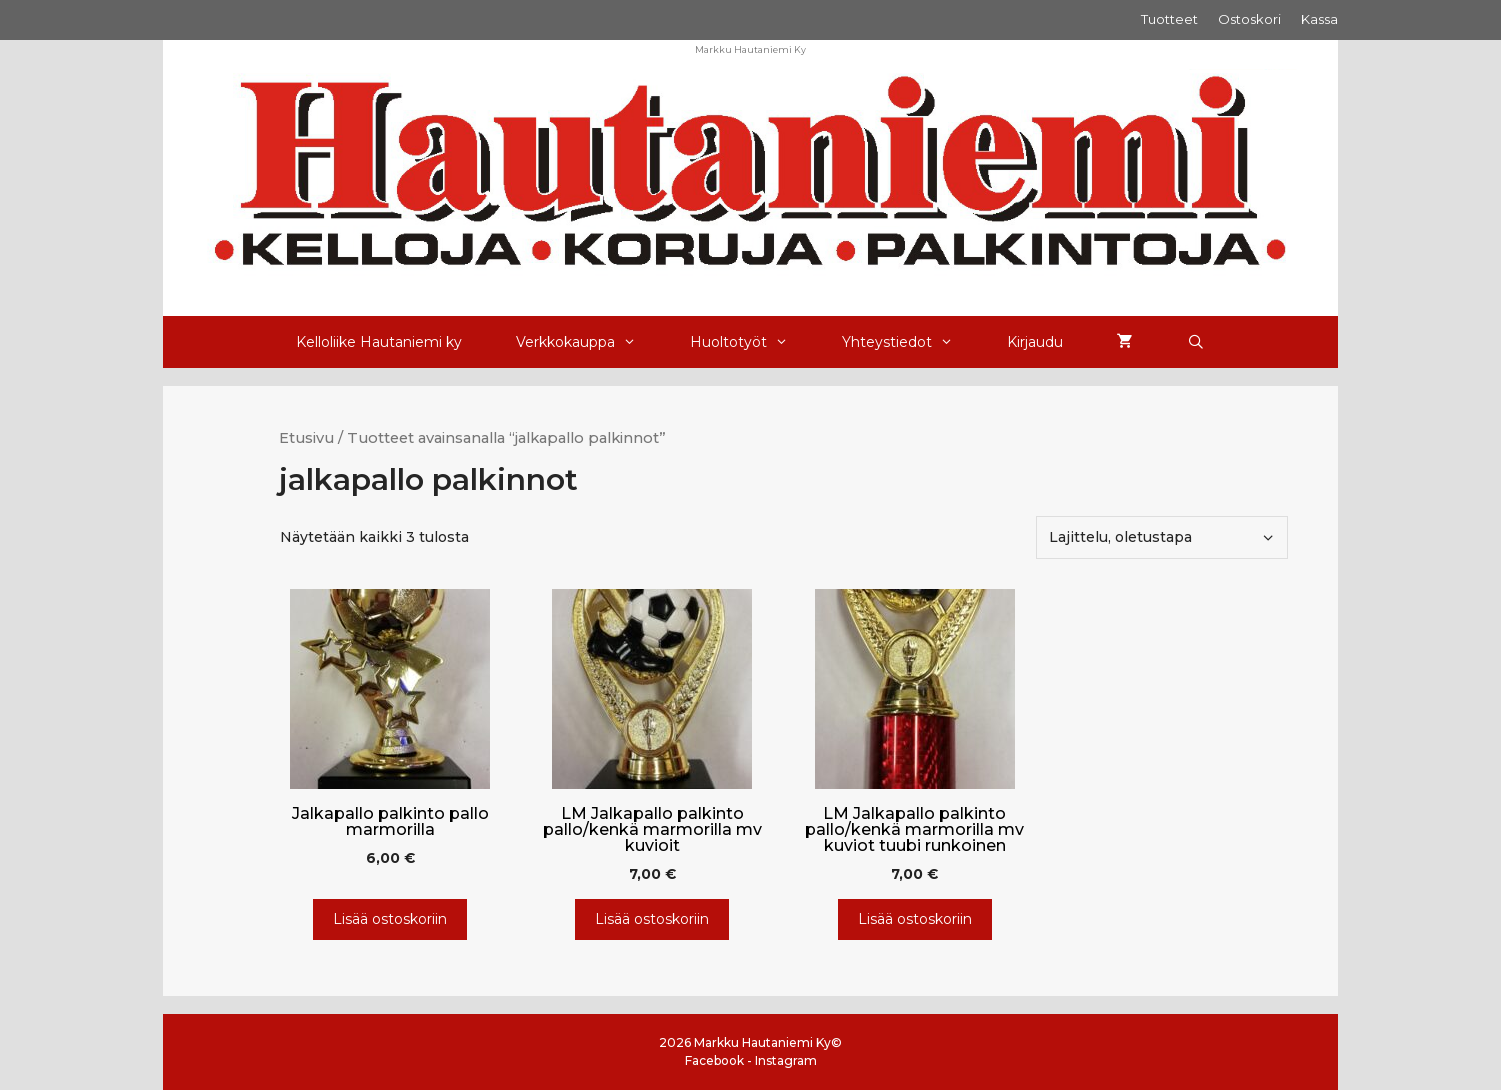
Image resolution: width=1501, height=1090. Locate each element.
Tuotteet (1169, 19)
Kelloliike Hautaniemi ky (379, 342)
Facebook (714, 1060)
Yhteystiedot (911, 342)
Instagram (786, 1060)
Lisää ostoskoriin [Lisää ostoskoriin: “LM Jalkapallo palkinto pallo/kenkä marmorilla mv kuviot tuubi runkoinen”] (915, 919)
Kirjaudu (1035, 342)
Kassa (1319, 19)
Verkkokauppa (589, 342)
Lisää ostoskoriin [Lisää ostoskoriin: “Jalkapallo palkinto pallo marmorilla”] (390, 919)
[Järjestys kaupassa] (1162, 537)
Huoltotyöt (752, 342)
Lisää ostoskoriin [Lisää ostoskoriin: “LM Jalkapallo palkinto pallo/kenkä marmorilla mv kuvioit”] (652, 919)
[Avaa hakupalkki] (1196, 342)
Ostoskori (1249, 19)
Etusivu (306, 438)
